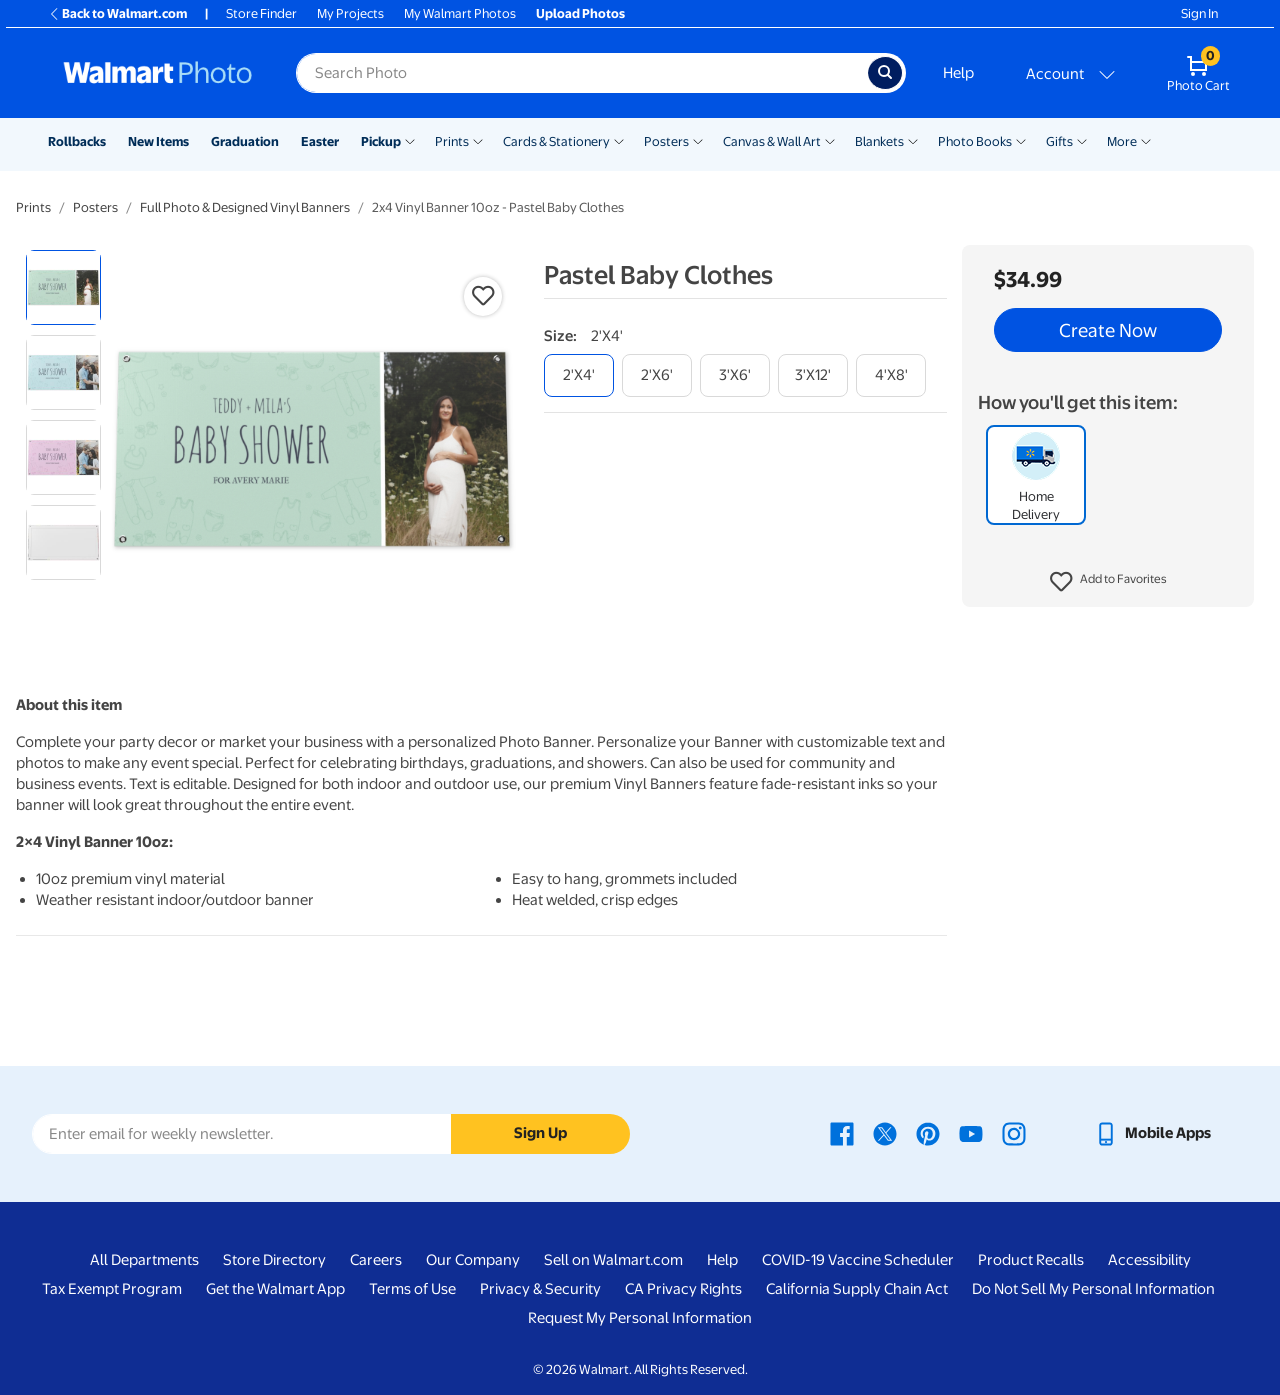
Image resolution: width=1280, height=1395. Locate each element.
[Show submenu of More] (1146, 140)
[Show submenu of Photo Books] (1021, 140)
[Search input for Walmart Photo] (582, 73)
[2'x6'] (657, 375)
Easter (320, 141)
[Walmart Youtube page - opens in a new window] (971, 1133)
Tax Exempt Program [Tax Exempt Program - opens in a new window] (112, 1289)
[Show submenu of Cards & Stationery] (619, 140)
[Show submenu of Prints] (478, 140)
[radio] (63, 287)
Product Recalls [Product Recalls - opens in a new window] (1031, 1260)
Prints (452, 141)
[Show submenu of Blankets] (913, 140)
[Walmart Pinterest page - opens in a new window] (928, 1133)
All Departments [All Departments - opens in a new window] (144, 1260)
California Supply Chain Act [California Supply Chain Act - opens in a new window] (857, 1289)
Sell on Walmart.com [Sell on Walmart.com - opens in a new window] (613, 1260)
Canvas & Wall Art (772, 141)
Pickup (381, 141)
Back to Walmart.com (117, 13)
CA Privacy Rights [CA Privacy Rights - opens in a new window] (683, 1289)
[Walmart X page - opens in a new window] (885, 1133)
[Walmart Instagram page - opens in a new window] (1014, 1133)
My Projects (350, 13)
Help (958, 73)
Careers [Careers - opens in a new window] (376, 1260)
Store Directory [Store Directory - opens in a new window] (274, 1260)
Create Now (1108, 330)
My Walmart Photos (460, 13)
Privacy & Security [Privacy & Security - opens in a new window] (540, 1289)
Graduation (245, 141)
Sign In (1199, 13)
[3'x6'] (735, 375)
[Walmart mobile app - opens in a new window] (1152, 1133)
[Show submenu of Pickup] (410, 140)
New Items (158, 141)
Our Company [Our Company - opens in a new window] (473, 1260)
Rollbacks (77, 141)
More (1122, 141)
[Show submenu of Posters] (698, 140)
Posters (666, 141)
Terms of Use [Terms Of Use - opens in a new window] (412, 1289)
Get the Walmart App (275, 1289)
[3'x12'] (813, 375)
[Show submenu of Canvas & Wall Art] (830, 140)
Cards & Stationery (556, 141)
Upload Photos (580, 13)
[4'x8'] (891, 375)
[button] (1108, 582)
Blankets (879, 141)
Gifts (1059, 141)
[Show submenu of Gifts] (1082, 140)
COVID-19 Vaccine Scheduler (858, 1260)
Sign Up (540, 1133)
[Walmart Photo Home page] (158, 73)
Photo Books (975, 141)
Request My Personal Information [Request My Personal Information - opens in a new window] (640, 1318)
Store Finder (261, 13)
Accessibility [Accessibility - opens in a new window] (1149, 1260)
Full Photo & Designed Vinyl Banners (245, 207)
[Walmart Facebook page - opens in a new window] (842, 1133)
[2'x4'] (579, 375)
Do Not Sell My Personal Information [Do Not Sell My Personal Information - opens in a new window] (1093, 1289)
